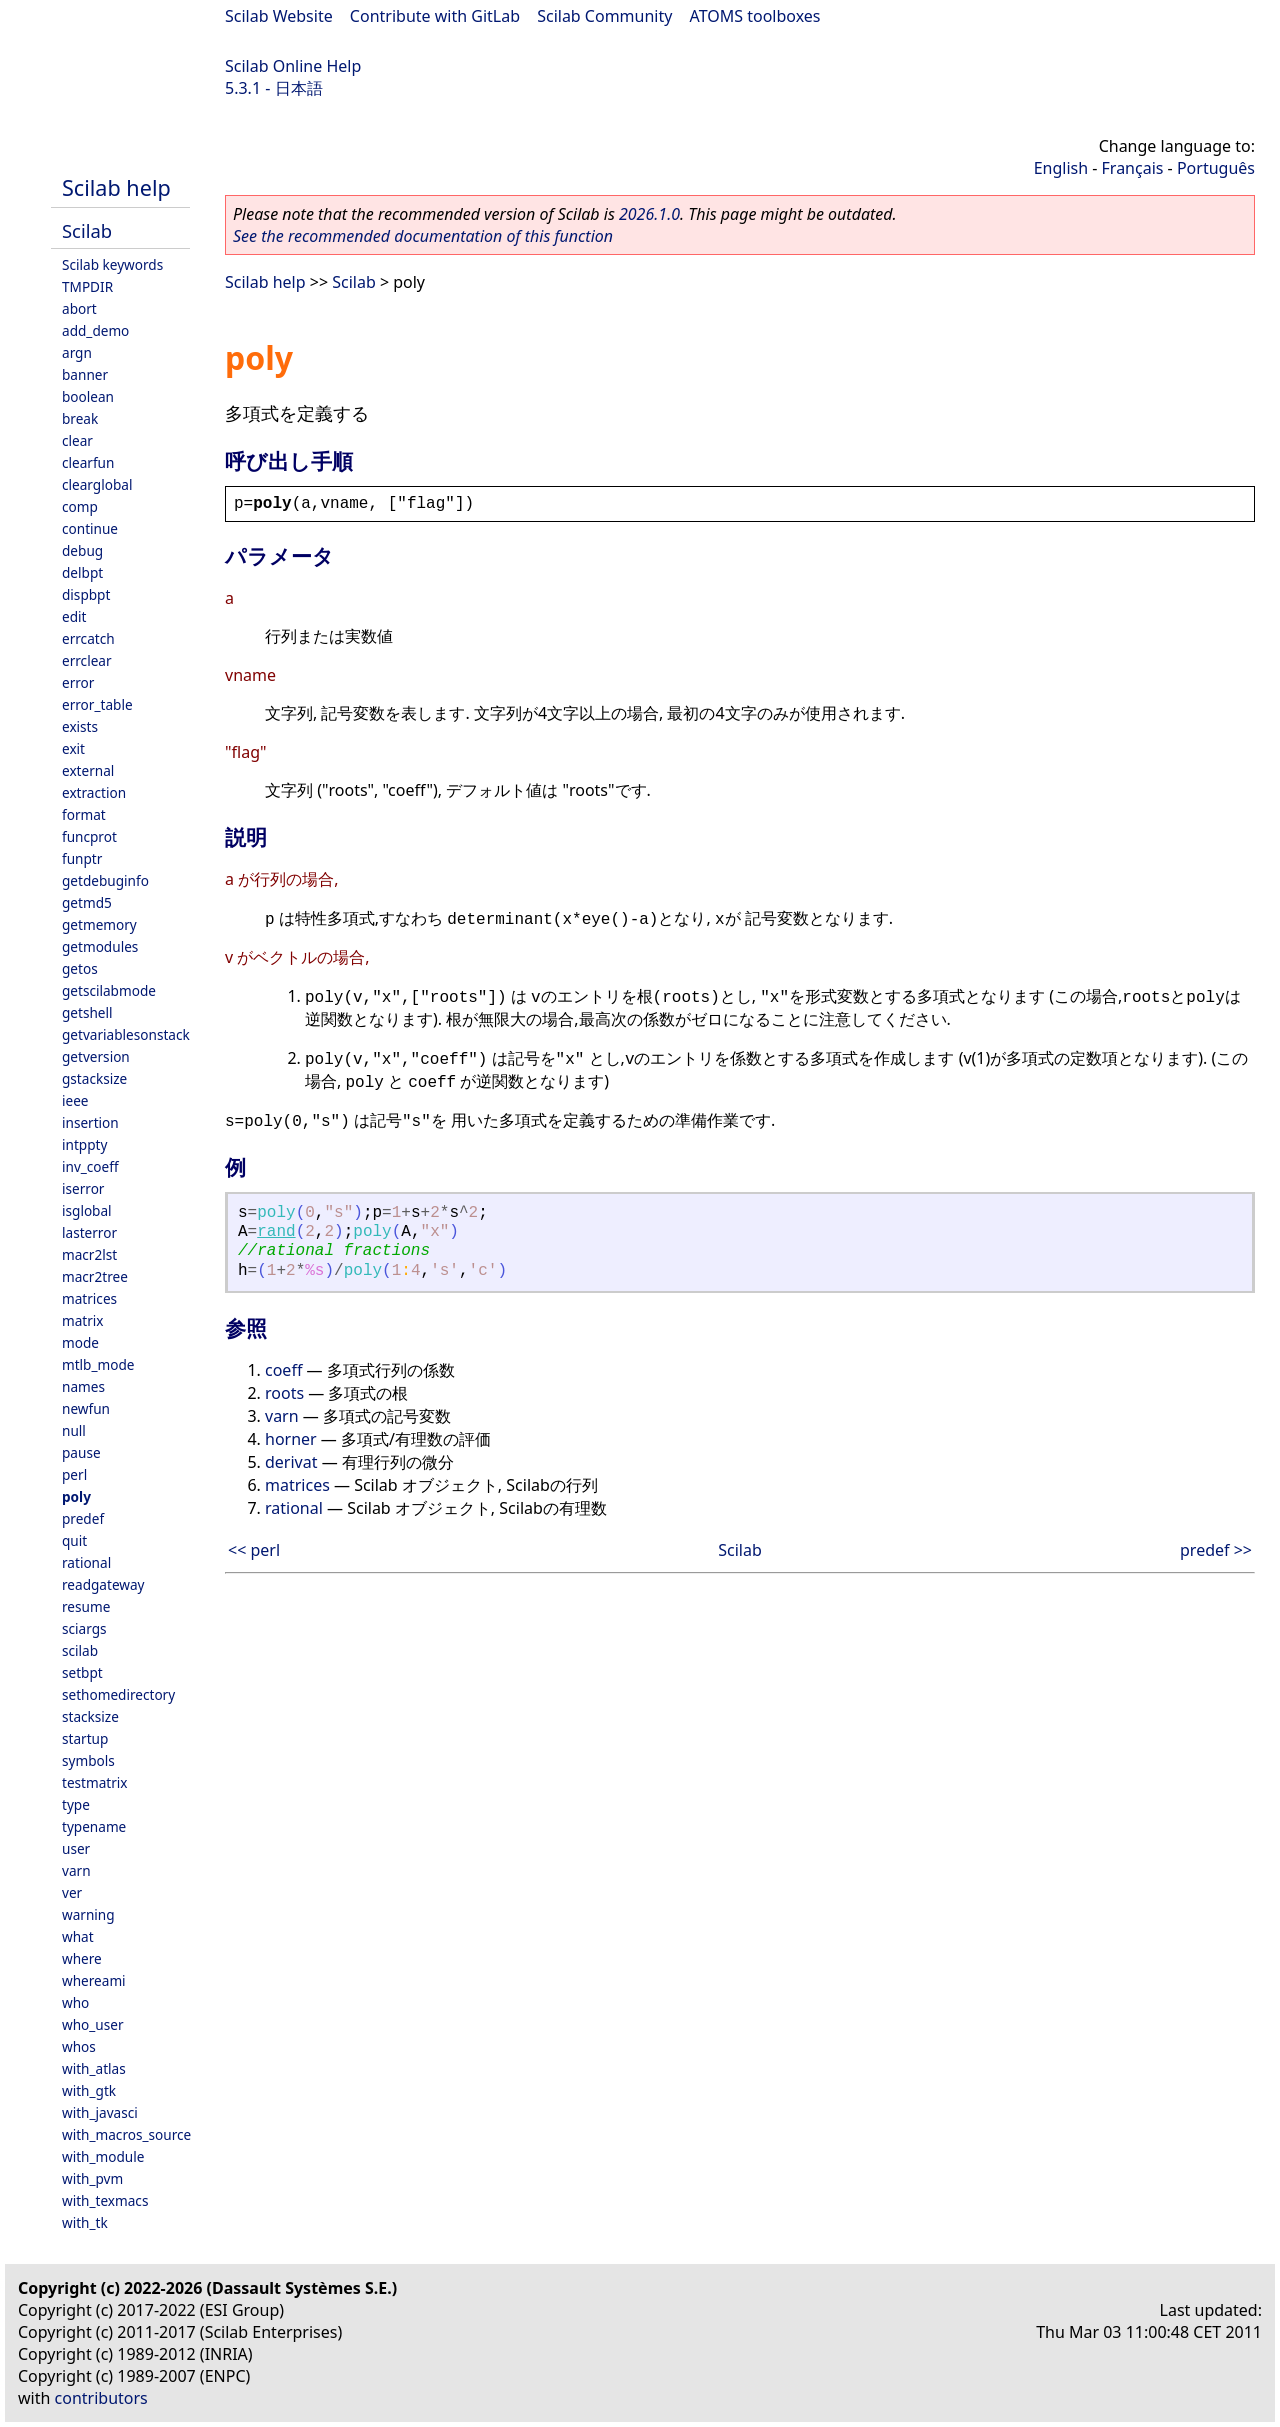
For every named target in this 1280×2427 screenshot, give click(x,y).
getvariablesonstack (126, 1034)
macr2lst (89, 1254)
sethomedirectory (118, 1694)
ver (72, 1892)
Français (1133, 168)
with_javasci (100, 2112)
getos (80, 968)
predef (83, 1518)
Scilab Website (279, 16)
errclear (87, 660)
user (76, 1848)
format (84, 814)
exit (73, 748)
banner (85, 374)
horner (291, 1439)
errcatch (88, 638)
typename (94, 1826)
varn (76, 1870)
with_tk (85, 2222)
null (74, 1430)
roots (284, 1393)
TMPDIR (87, 286)
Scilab (87, 230)
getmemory (99, 924)
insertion (90, 1122)
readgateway (103, 1584)
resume (86, 1606)
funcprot (89, 836)
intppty (84, 1144)
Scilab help (116, 187)
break (80, 418)
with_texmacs (105, 2200)
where (82, 1958)
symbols (88, 1760)
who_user (93, 2024)
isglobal (87, 1210)
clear (77, 440)
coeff (283, 1370)
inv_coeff (90, 1166)
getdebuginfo (105, 880)
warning (88, 1914)
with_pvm (92, 2178)
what (78, 1936)
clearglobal (97, 484)
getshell (87, 1012)
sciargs (84, 1628)
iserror (83, 1188)
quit (74, 1540)
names (83, 1386)
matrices (89, 1298)
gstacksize (94, 1078)
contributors (101, 2398)
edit (74, 616)
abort (79, 308)
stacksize (90, 1716)
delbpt (82, 572)
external (88, 770)
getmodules (100, 946)
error (78, 682)
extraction (94, 792)
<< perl (254, 1550)
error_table (97, 704)
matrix (83, 1320)
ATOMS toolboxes (755, 16)
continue (90, 528)
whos (79, 2046)
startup (85, 1738)
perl (74, 1474)
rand (276, 1232)
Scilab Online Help (293, 66)
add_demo (95, 330)
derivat (291, 1462)
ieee (75, 1100)
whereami (94, 1980)
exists (80, 726)
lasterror (89, 1232)
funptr (82, 858)
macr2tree (95, 1276)
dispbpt (86, 594)
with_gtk (89, 2090)
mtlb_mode (98, 1364)
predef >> (1216, 1550)
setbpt (82, 1672)
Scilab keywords (112, 264)
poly (76, 1496)
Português (1216, 168)
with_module (103, 2156)
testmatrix (95, 1782)
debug (82, 550)
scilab (80, 1650)
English (1061, 168)
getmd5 (87, 902)
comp (80, 506)
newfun (86, 1408)
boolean (88, 396)
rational (86, 1562)
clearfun (88, 462)
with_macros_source (126, 2134)
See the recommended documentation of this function (423, 236)
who (75, 2002)
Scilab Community (604, 16)
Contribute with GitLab (435, 16)
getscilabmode (109, 990)
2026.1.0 (649, 214)
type (76, 1804)
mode (80, 1342)
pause (81, 1452)
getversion (96, 1056)
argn (77, 352)
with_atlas (94, 2068)
